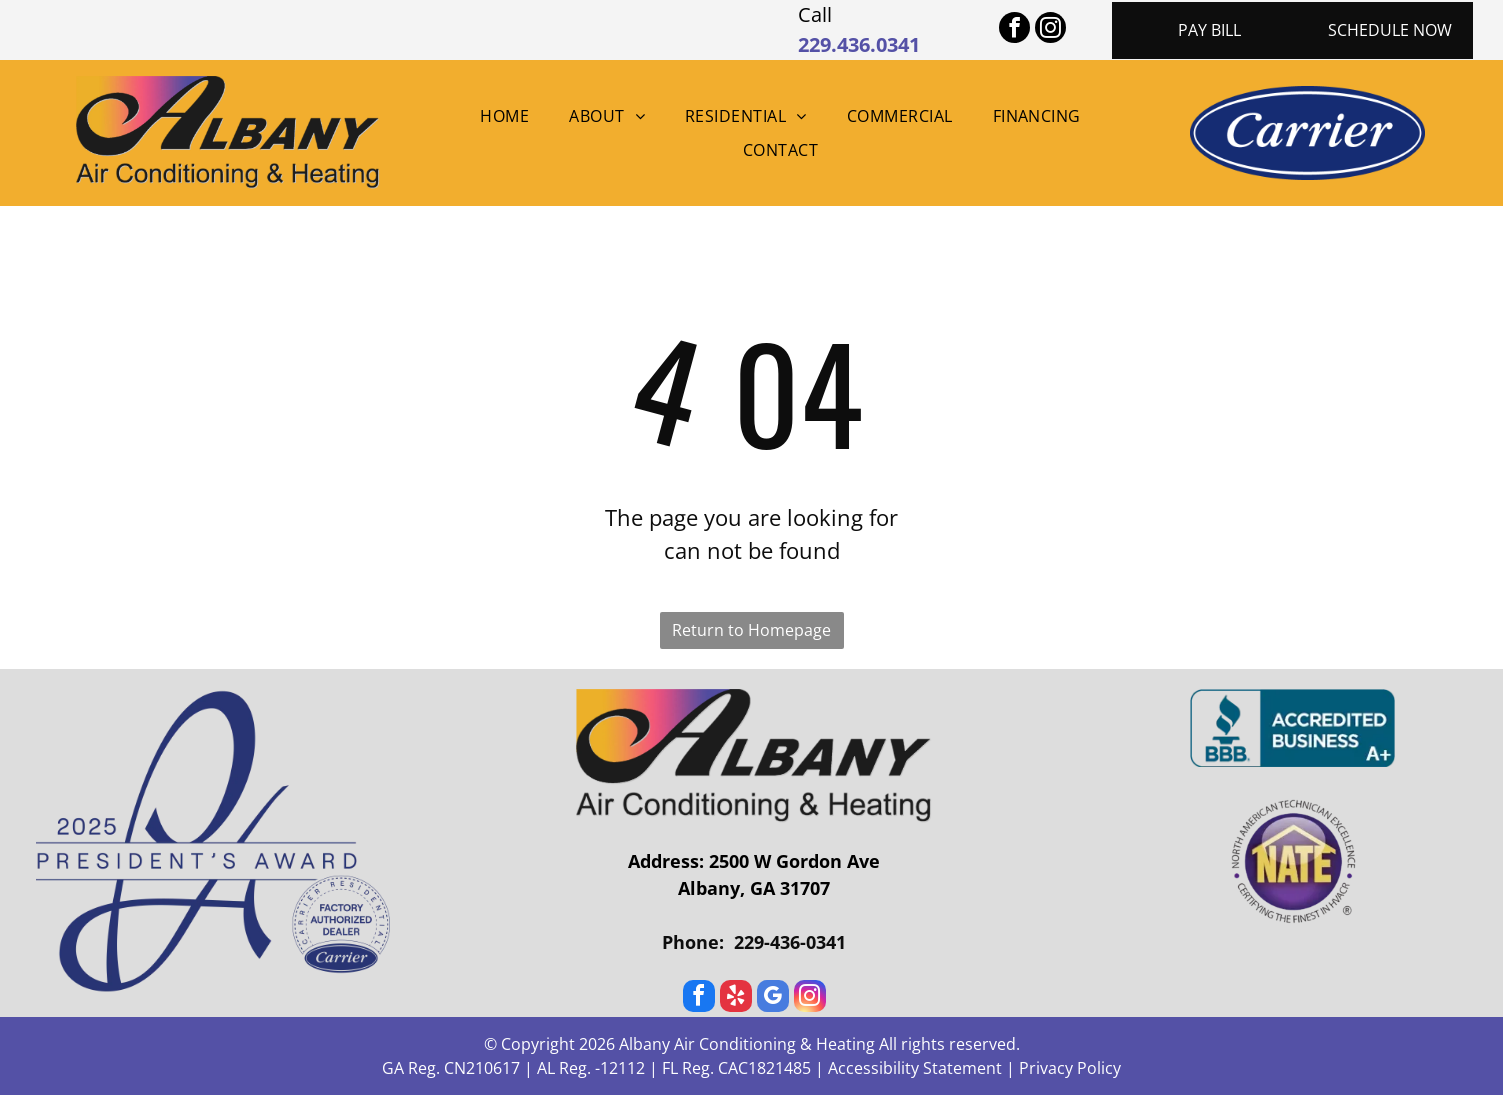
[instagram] (1050, 30)
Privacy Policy (1070, 1068)
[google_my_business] (773, 998)
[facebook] (1014, 30)
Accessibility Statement (915, 1068)
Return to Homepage (751, 630)
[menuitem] (504, 116)
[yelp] (736, 998)
